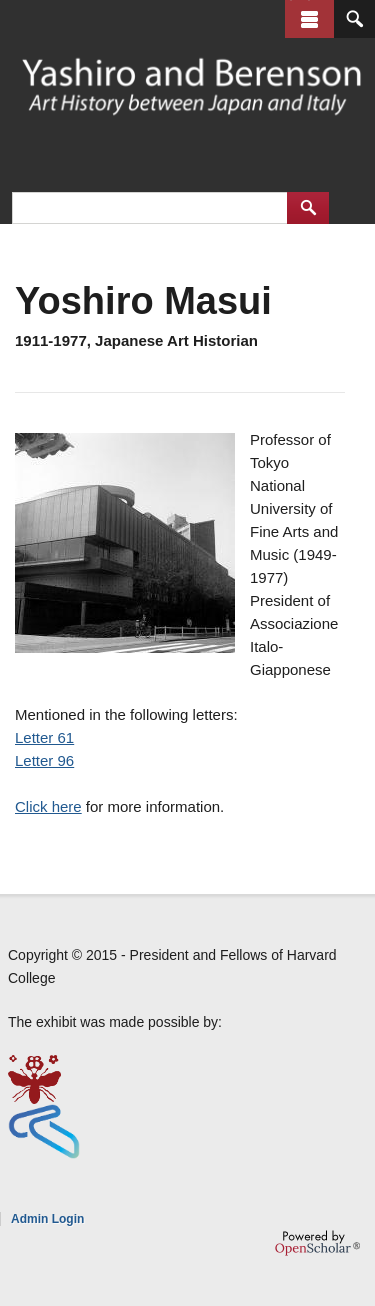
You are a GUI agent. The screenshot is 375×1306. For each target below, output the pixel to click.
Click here (48, 806)
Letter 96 (44, 760)
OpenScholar (317, 1243)
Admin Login (47, 1219)
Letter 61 (44, 737)
